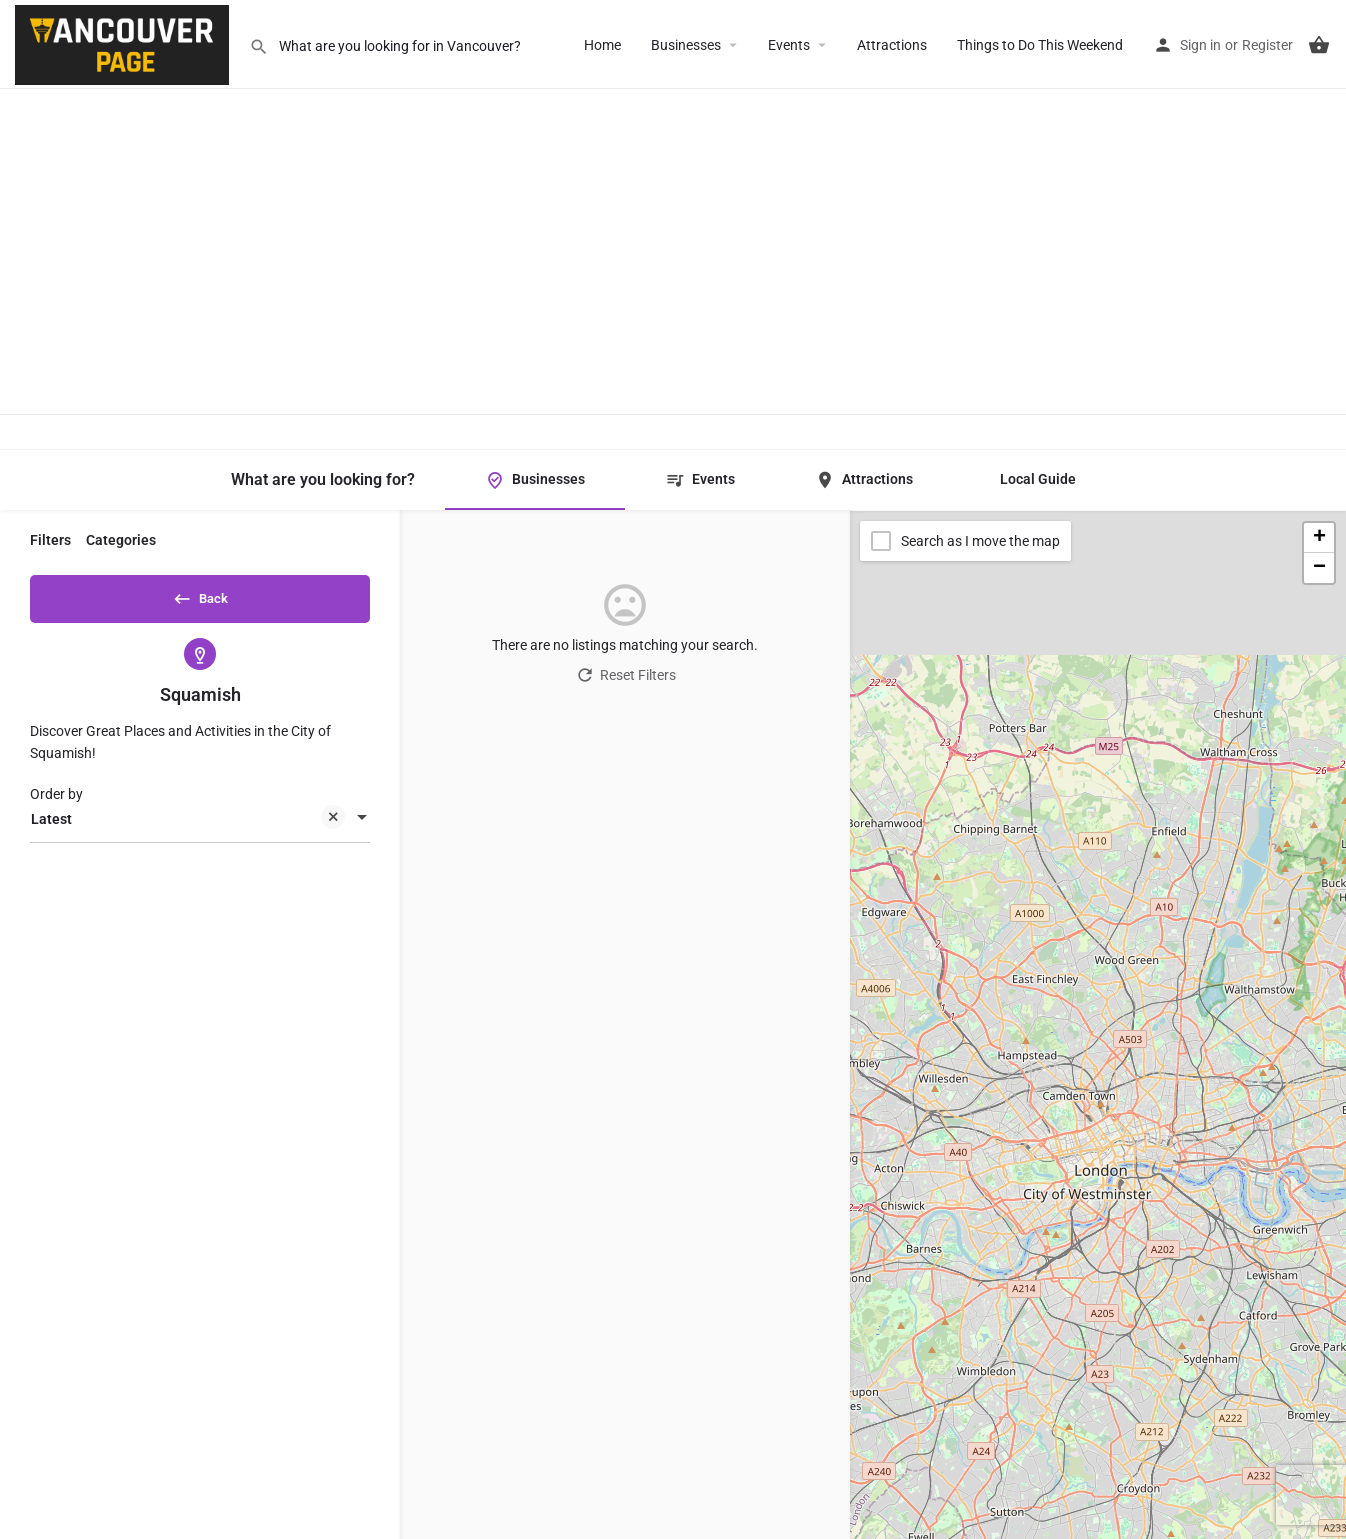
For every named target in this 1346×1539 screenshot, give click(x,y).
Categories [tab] (121, 540)
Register (1267, 45)
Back (200, 595)
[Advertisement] (673, 229)
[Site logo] (124, 43)
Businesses (686, 45)
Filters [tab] (50, 540)
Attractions (892, 45)
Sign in (1200, 45)
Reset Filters (625, 675)
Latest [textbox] (188, 827)
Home (602, 45)
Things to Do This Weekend (1040, 45)
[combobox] (200, 826)
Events (789, 45)
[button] (1319, 538)
